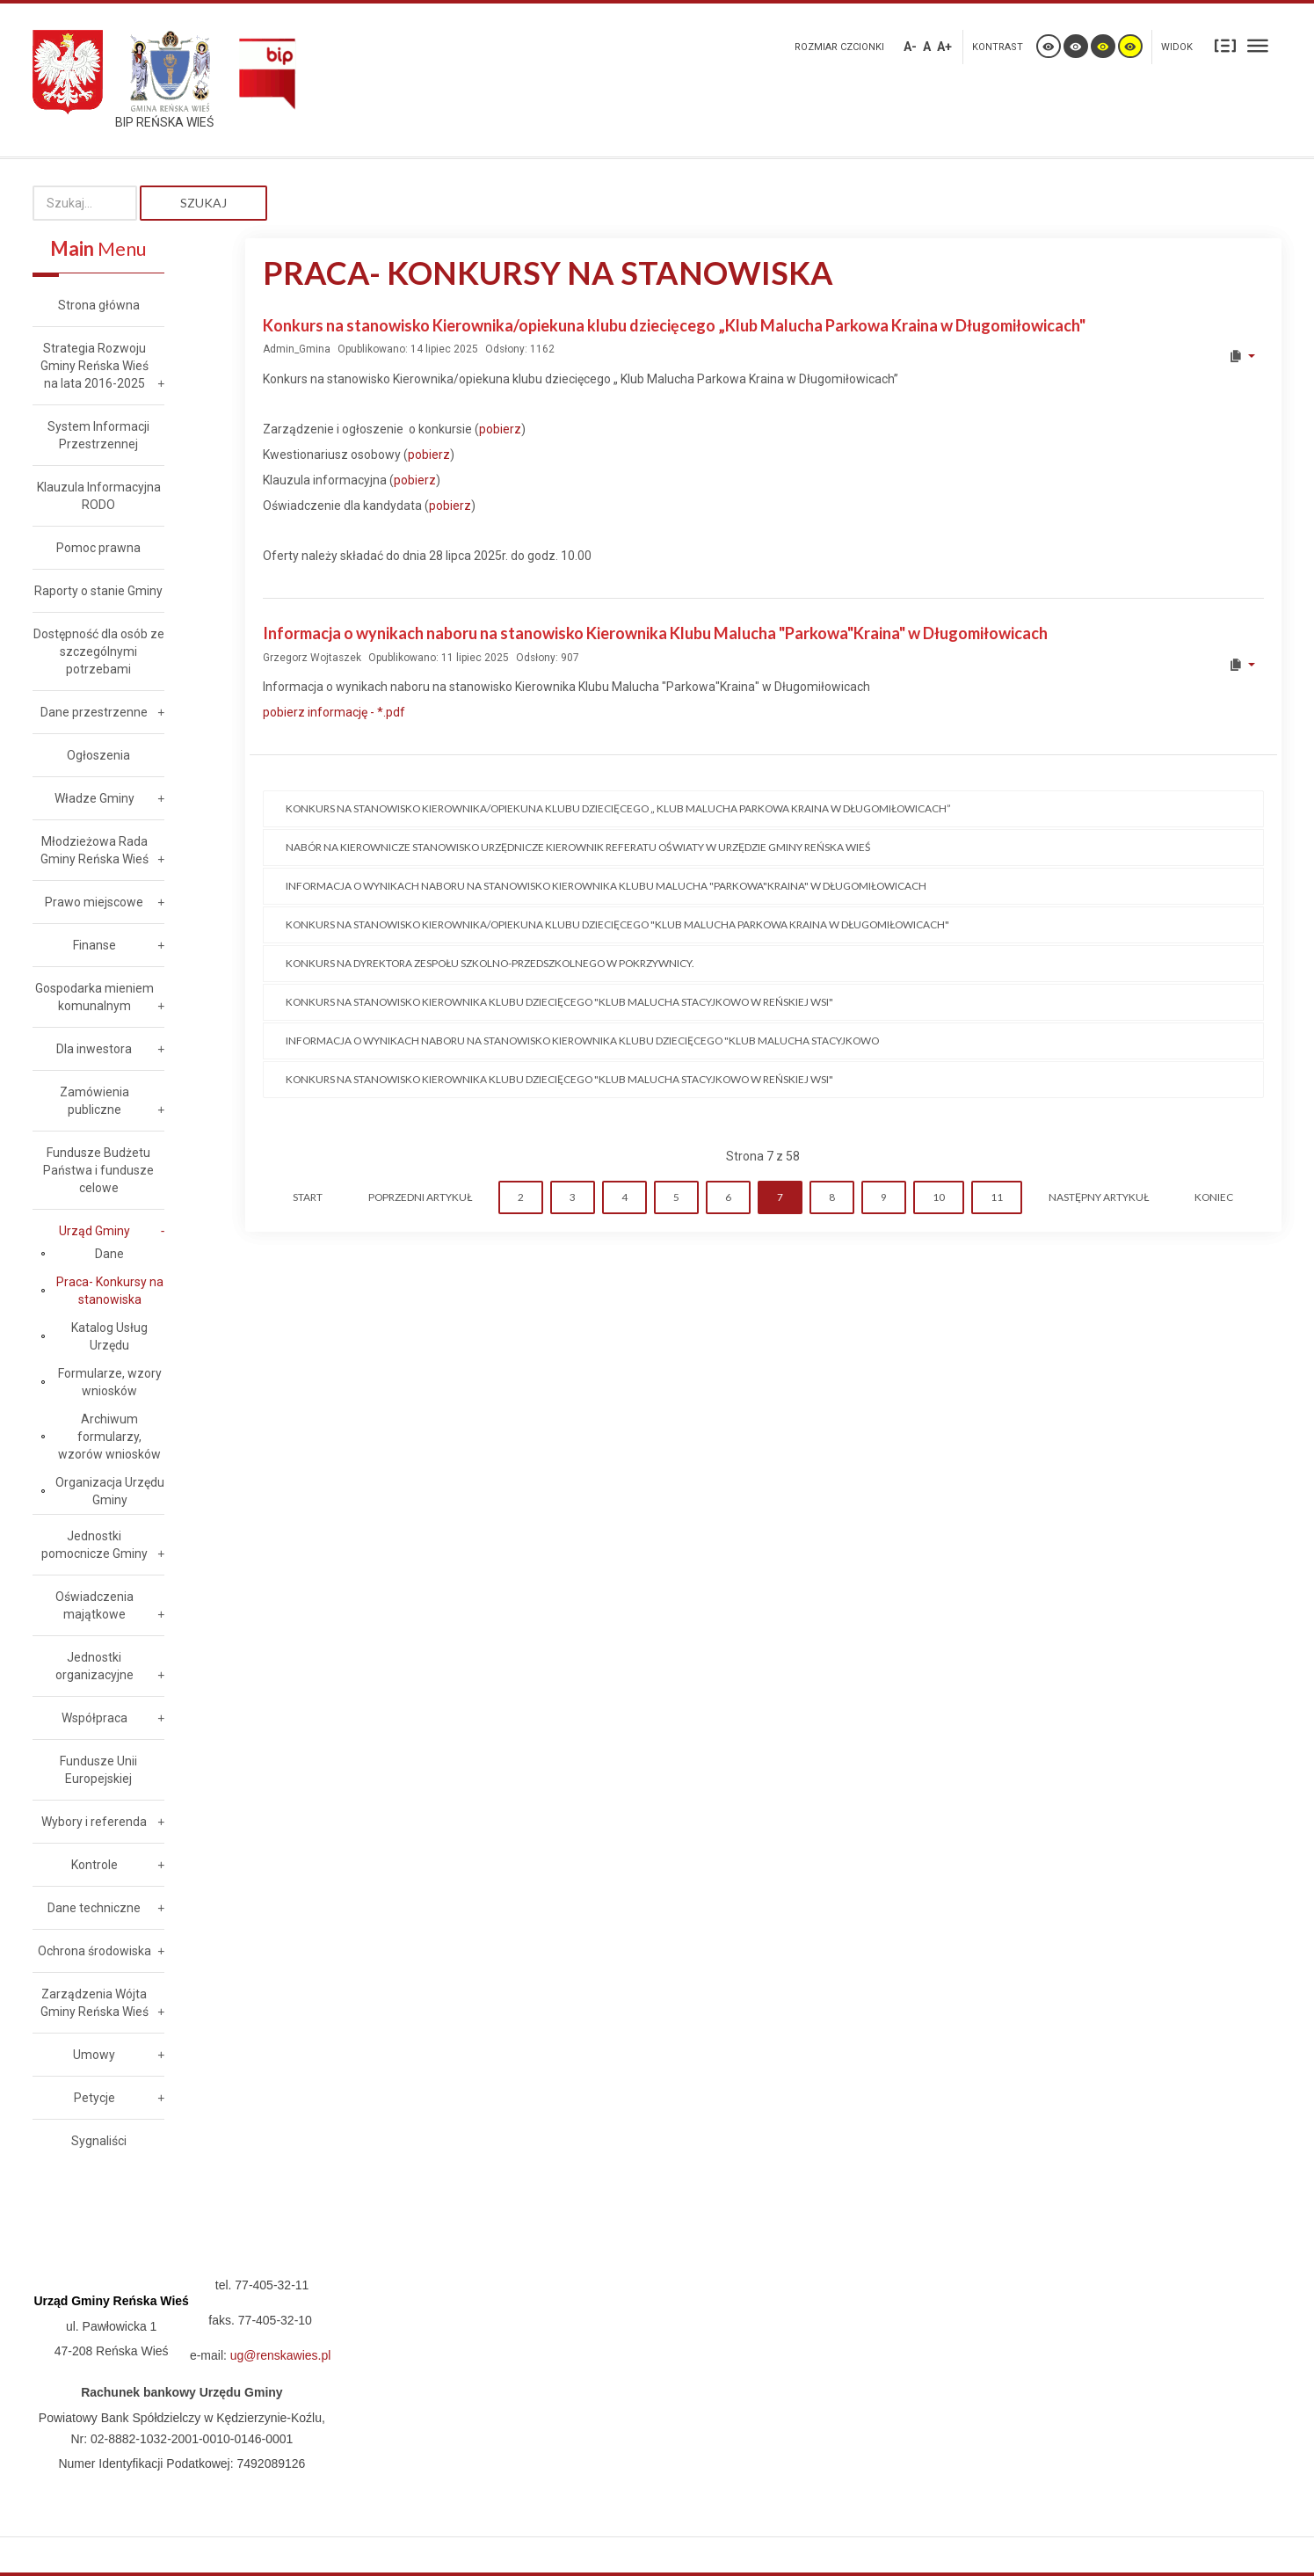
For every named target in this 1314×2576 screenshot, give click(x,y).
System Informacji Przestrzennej (98, 435)
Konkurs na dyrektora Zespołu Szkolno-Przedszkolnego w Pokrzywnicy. (490, 963)
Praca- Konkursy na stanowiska (109, 1290)
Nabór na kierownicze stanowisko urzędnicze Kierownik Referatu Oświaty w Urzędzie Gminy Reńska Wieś (578, 847)
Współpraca (94, 1718)
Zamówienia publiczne (94, 1101)
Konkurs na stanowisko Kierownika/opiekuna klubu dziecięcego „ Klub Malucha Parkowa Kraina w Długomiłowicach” (618, 808)
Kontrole (94, 1865)
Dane (109, 1254)
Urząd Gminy (94, 1231)
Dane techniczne (94, 1908)
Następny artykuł (1099, 1197)
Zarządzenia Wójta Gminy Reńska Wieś (94, 2003)
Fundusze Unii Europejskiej (98, 1770)
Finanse (94, 945)
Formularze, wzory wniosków (110, 1382)
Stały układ (1225, 45)
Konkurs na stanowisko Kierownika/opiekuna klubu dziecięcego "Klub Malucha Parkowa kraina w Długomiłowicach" (617, 924)
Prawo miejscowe (94, 902)
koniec (1213, 1197)
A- (910, 47)
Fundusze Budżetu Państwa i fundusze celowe (98, 1170)
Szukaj (203, 202)
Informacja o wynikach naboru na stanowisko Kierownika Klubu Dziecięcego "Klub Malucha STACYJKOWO (582, 1040)
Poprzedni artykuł (420, 1197)
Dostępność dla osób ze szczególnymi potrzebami (98, 651)
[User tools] (1241, 356)
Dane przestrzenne (94, 712)
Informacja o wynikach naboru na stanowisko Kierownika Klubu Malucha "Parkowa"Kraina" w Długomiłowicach (655, 633)
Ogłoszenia (98, 755)
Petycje (94, 2098)
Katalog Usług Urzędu (109, 1336)
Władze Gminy (94, 798)
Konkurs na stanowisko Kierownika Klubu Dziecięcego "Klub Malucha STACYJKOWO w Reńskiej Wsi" (559, 1001)
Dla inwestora (94, 1049)
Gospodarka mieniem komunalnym (94, 997)
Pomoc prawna (98, 548)
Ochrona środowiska (94, 1951)
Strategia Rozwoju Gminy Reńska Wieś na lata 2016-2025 (94, 365)
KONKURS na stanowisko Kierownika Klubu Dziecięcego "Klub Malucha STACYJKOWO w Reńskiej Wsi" (559, 1079)
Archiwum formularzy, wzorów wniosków (109, 1436)
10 (939, 1197)
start (308, 1197)
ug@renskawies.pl (280, 2355)
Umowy (94, 2055)
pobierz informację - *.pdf (334, 712)
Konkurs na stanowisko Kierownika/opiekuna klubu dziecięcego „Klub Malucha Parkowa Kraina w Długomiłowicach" (674, 325)
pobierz (500, 429)
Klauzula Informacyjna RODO (99, 496)
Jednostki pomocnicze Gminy (94, 1545)
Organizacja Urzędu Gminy (109, 1491)
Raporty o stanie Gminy (98, 591)
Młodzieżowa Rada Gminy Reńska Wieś (94, 850)
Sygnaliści (99, 2141)
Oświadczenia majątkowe (94, 1605)
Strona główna (99, 305)
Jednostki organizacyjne (94, 1666)
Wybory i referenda (94, 1822)
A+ (944, 47)
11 (997, 1197)
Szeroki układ (1258, 45)
